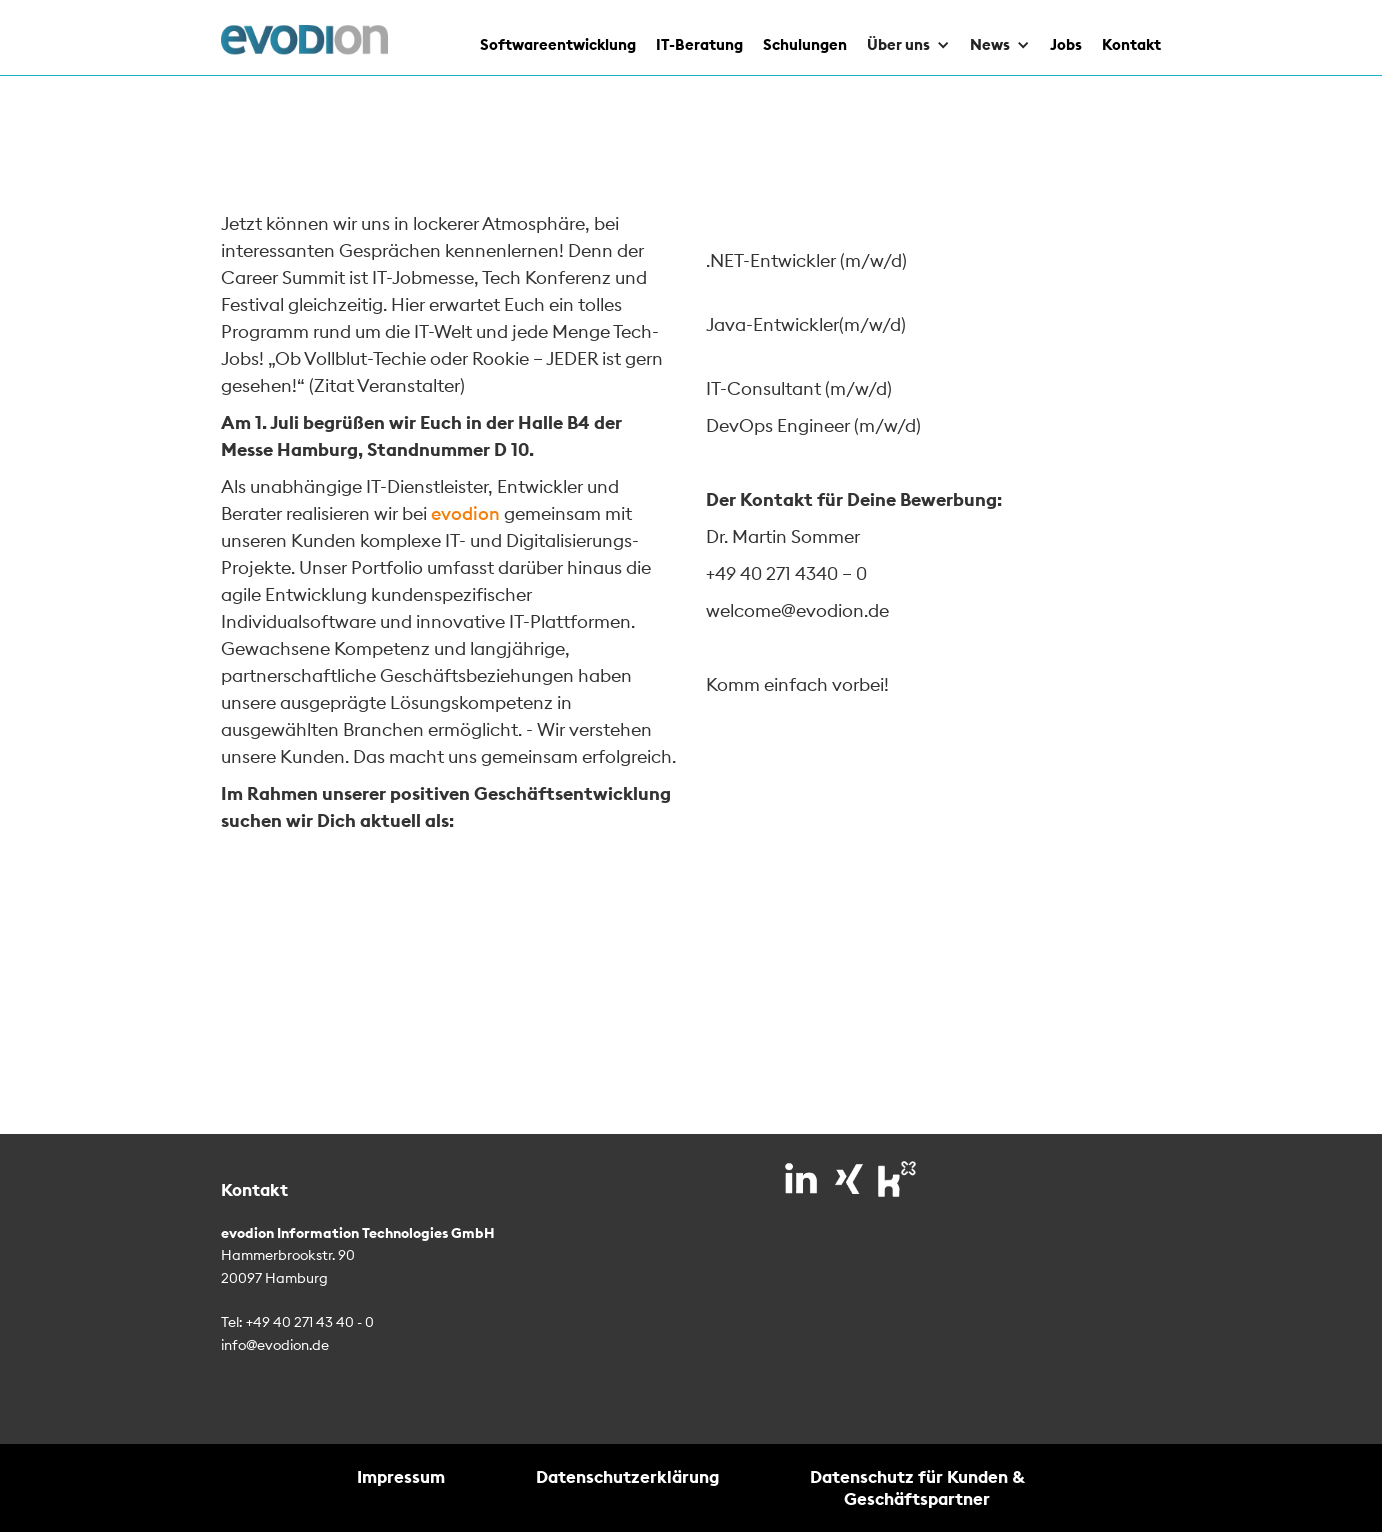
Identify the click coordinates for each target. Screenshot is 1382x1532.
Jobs (1066, 44)
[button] (898, 37)
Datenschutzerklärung (627, 1476)
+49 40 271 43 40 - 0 (310, 1322)
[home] (304, 40)
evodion (465, 513)
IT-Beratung (699, 44)
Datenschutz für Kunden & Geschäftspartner (917, 1487)
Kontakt (1131, 44)
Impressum (401, 1476)
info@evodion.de (275, 1345)
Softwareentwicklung (558, 44)
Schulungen (805, 44)
